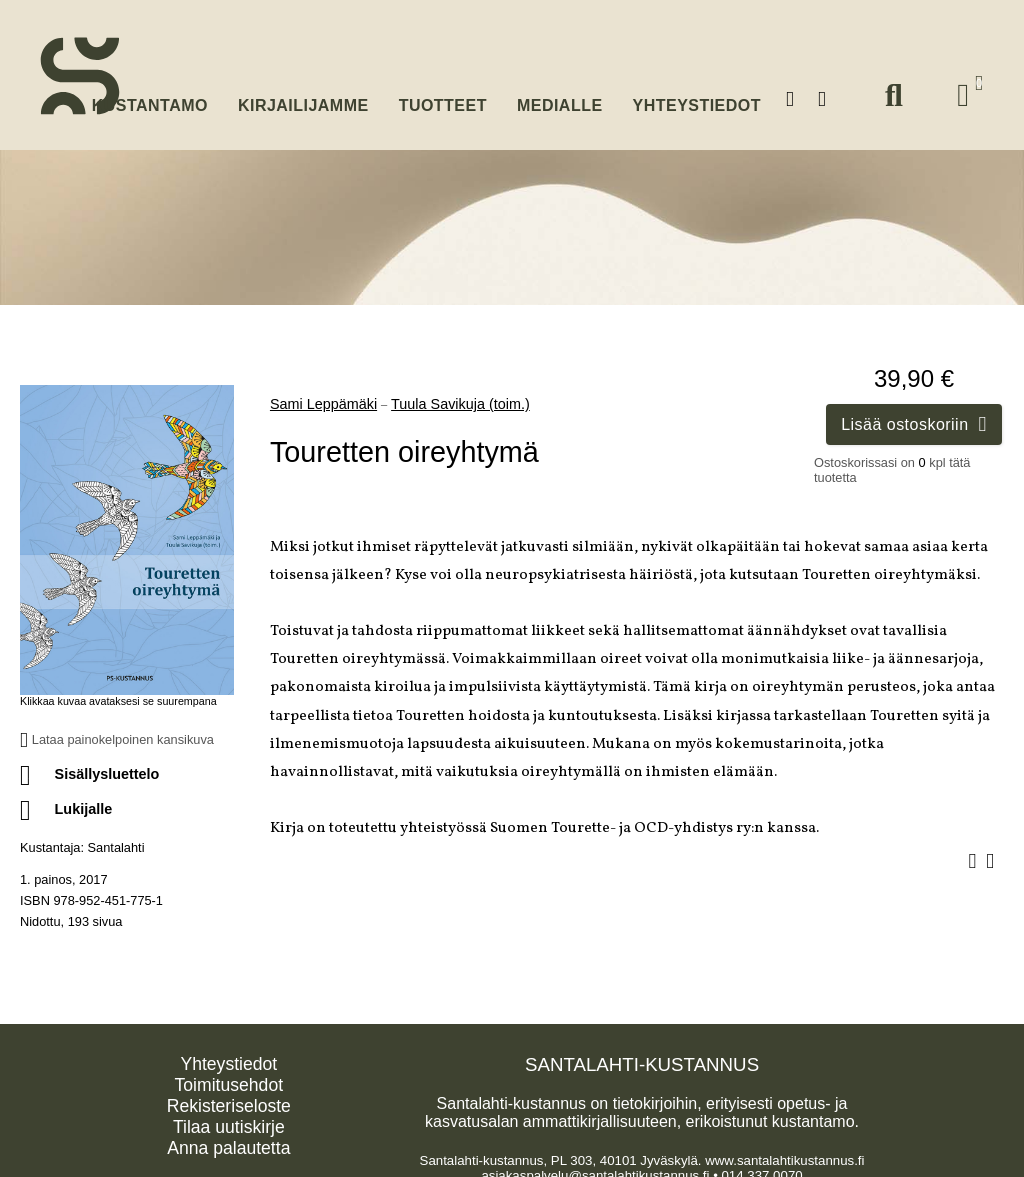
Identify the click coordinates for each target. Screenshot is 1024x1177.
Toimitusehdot (229, 1079)
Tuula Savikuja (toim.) (460, 398)
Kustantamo (150, 95)
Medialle (560, 97)
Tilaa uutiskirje (229, 1121)
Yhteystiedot (697, 97)
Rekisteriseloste (229, 1100)
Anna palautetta (228, 1142)
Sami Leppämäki (323, 398)
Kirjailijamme (303, 97)
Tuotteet (443, 97)
